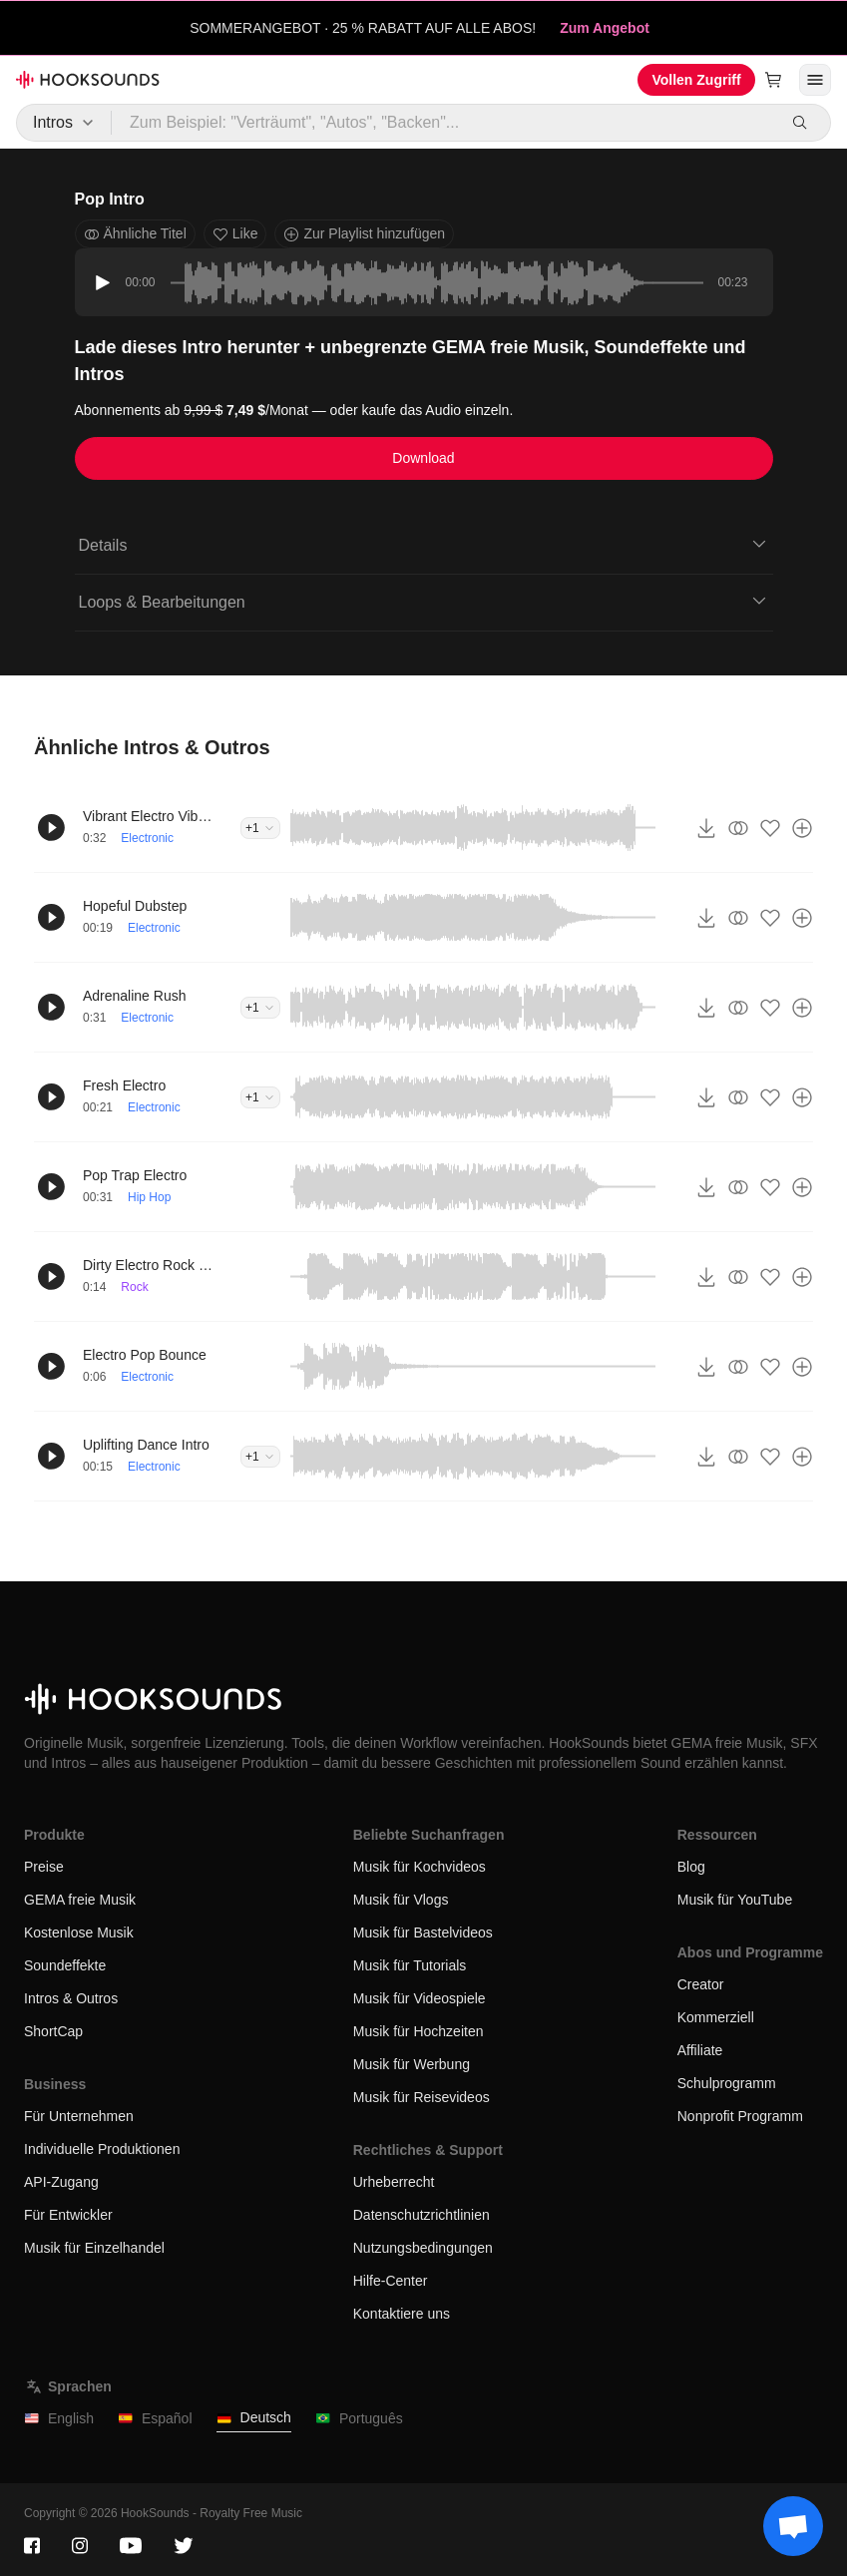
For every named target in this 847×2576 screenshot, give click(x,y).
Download (423, 458)
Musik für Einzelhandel (94, 2248)
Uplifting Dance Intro (146, 1445)
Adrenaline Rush (135, 996)
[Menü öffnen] (815, 80)
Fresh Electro (124, 1085)
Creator (700, 1984)
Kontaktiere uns (401, 2314)
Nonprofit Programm (740, 2116)
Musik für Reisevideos (421, 2097)
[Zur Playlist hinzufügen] (802, 828)
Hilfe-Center (390, 2281)
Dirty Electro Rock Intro (147, 1265)
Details (424, 544)
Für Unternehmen (79, 2116)
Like (235, 233)
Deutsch (253, 2417)
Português (359, 2418)
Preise (44, 1867)
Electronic (147, 838)
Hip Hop (149, 1197)
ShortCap (53, 2031)
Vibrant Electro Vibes (147, 816)
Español (155, 2418)
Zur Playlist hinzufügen (364, 233)
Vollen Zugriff (695, 80)
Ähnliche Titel (135, 233)
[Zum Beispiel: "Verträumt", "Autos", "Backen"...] (443, 123)
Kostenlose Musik (79, 1932)
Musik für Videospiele (419, 1998)
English (59, 2418)
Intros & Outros (71, 1998)
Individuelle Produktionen (102, 2149)
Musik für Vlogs (401, 1900)
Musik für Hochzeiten (418, 2031)
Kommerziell (715, 2017)
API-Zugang (61, 2182)
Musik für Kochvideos (419, 1867)
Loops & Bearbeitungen (424, 601)
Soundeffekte (65, 1965)
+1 (260, 828)
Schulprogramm (726, 2083)
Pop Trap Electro (135, 1175)
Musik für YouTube (734, 1900)
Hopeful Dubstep (135, 906)
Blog (691, 1867)
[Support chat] (793, 2526)
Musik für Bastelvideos (423, 1932)
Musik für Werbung (411, 2064)
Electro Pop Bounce (145, 1355)
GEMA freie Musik (80, 1900)
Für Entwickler (68, 2215)
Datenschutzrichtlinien (421, 2215)
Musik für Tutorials (410, 1965)
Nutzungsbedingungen (423, 2248)
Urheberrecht (394, 2182)
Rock (134, 1287)
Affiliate (700, 2050)
